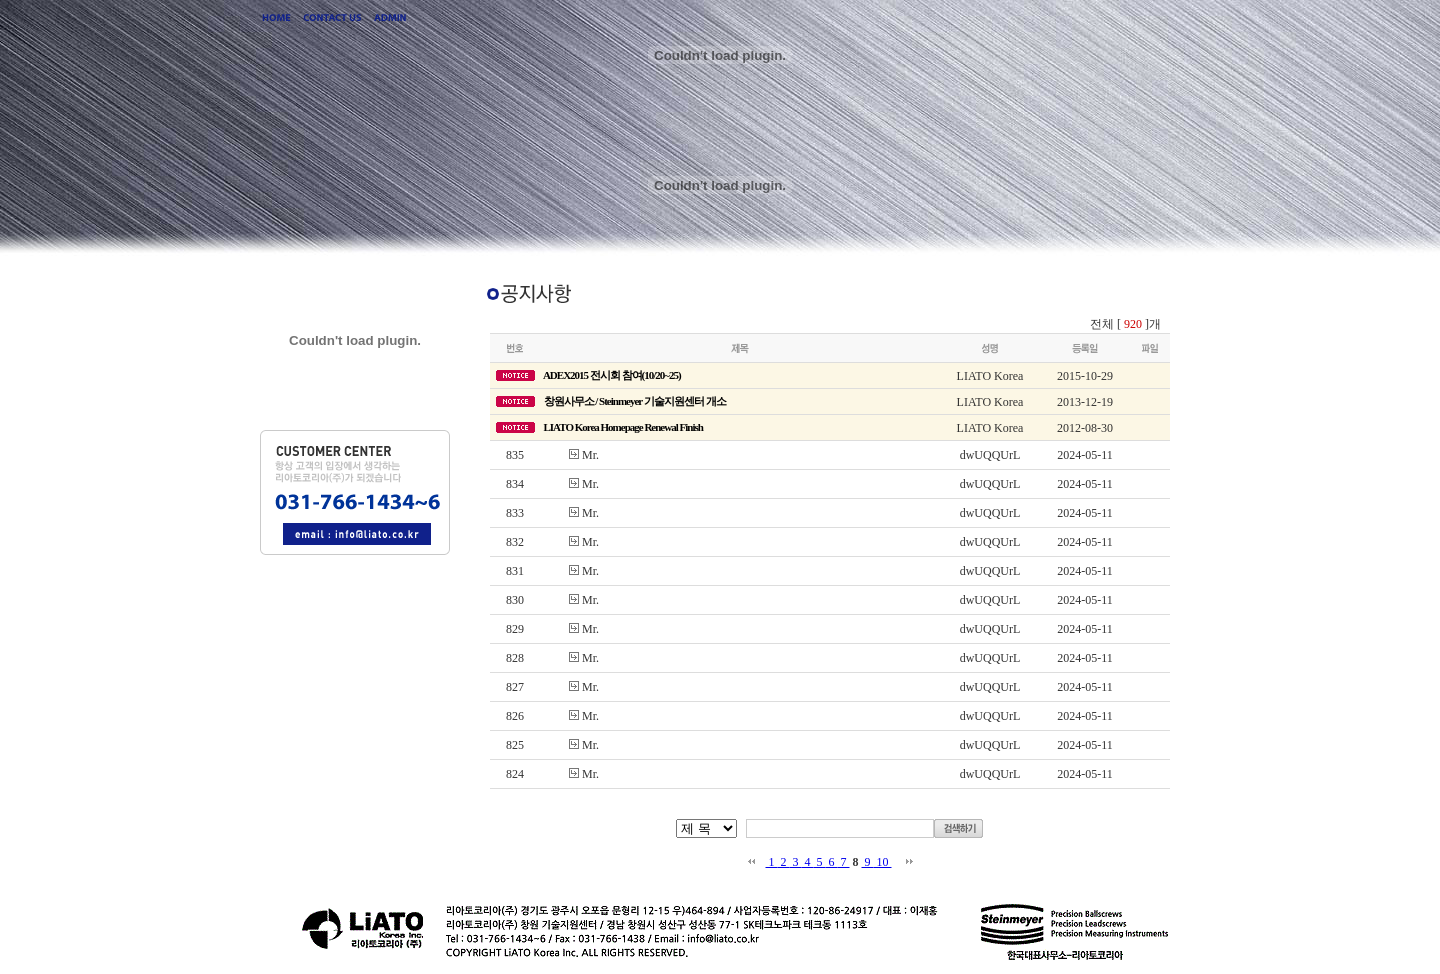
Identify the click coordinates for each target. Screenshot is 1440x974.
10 (883, 862)
